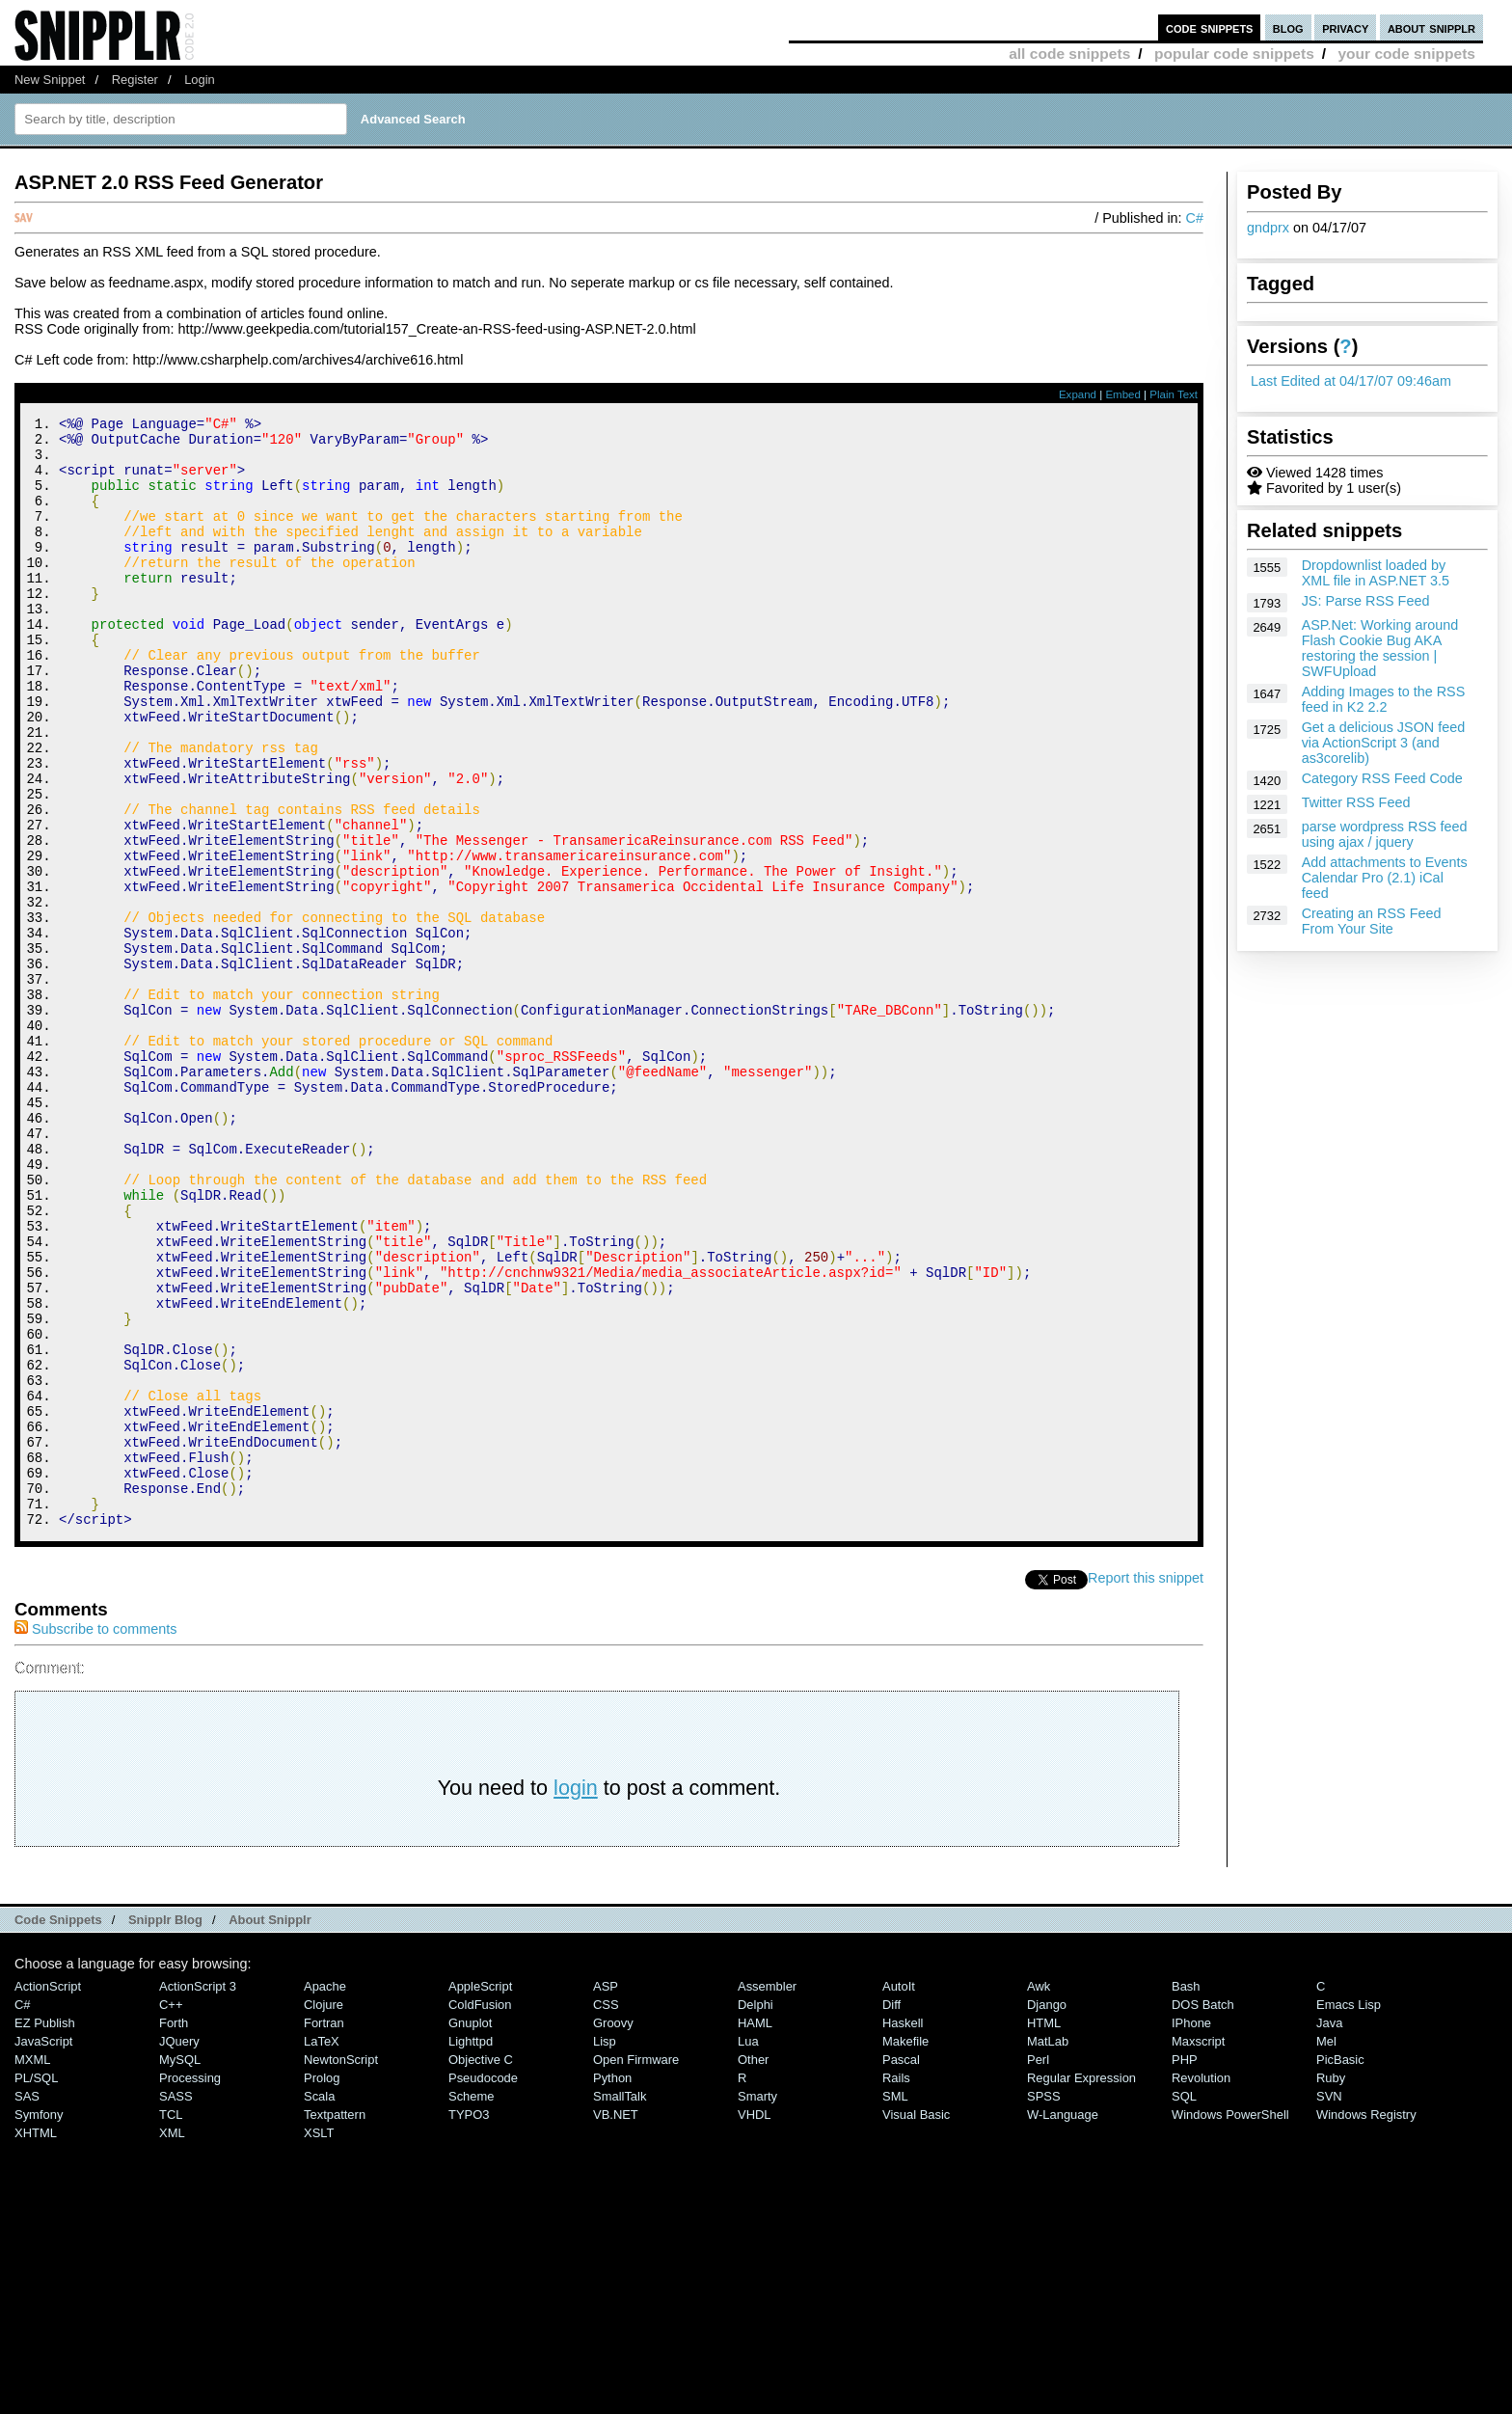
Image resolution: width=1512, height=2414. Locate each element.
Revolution (1201, 2286)
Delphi (755, 2213)
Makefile (905, 2249)
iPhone (1191, 2231)
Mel (1326, 2249)
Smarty (757, 2304)
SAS (27, 2304)
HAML (755, 2231)
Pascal (901, 2268)
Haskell (902, 2231)
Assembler (767, 2194)
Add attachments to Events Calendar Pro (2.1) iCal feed (1385, 877)
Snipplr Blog (165, 2128)
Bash (1186, 2194)
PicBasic (1340, 2268)
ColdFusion (480, 2213)
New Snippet (49, 79)
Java (1329, 2231)
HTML (1044, 2231)
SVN (1329, 2304)
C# (1194, 218)
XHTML (35, 2341)
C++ (170, 2213)
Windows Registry (1366, 2323)
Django (1046, 2213)
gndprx (1268, 227)
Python (612, 2286)
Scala (319, 2304)
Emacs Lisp (1348, 2213)
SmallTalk (619, 2304)
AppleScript (480, 2194)
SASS (176, 2304)
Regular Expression (1081, 2286)
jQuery (179, 2249)
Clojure (323, 2213)
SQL (1184, 2304)
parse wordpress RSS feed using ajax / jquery (1385, 834)
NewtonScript (341, 2268)
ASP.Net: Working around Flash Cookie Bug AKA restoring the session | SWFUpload (1380, 648)
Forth (173, 2231)
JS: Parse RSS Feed (1366, 601)
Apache (325, 2194)
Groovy (613, 2231)
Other (753, 2268)
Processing (190, 2286)
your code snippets (1406, 53)
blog (1288, 27)
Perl (1038, 2268)
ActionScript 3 (197, 2194)
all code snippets (1069, 53)
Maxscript (1198, 2249)
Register (135, 79)
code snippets (1210, 27)
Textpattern (334, 2323)
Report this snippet (1145, 1786)
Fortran (324, 2231)
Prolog (321, 2286)
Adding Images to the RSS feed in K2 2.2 (1384, 699)
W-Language (1062, 2323)
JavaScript (43, 2249)
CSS (606, 2213)
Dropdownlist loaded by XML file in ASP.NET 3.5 (1375, 572)
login (576, 1996)
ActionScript (47, 2194)
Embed (1123, 394)
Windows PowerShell (1230, 2323)
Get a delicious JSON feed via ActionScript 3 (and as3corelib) (1384, 742)
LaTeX (321, 2249)
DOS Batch (1203, 2213)
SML (895, 2304)
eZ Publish (44, 2231)
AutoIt (898, 2194)
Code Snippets (58, 2128)
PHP (1185, 2268)
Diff (891, 2213)
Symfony (38, 2323)
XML (172, 2341)
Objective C (480, 2268)
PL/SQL (36, 2286)
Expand (1077, 394)
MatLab (1047, 2249)
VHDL (754, 2323)
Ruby (1330, 2286)
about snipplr (1431, 27)
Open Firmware (636, 2268)
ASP (605, 2194)
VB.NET (615, 2323)
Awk (1038, 2194)
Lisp (604, 2249)
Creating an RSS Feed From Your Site (1372, 921)
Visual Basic (916, 2323)
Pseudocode (483, 2286)
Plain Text (1173, 394)
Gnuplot (470, 2231)
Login (199, 79)
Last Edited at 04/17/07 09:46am (1351, 381)
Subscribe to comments (95, 1837)
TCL (170, 2323)
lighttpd (470, 2249)
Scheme (471, 2304)
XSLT (319, 2341)
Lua (748, 2249)
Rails (896, 2286)
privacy (1345, 27)
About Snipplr (270, 2128)
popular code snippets (1234, 53)
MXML (32, 2268)
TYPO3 (468, 2323)
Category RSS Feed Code (1382, 778)
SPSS (1044, 2304)
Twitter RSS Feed (1356, 802)
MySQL (180, 2268)
